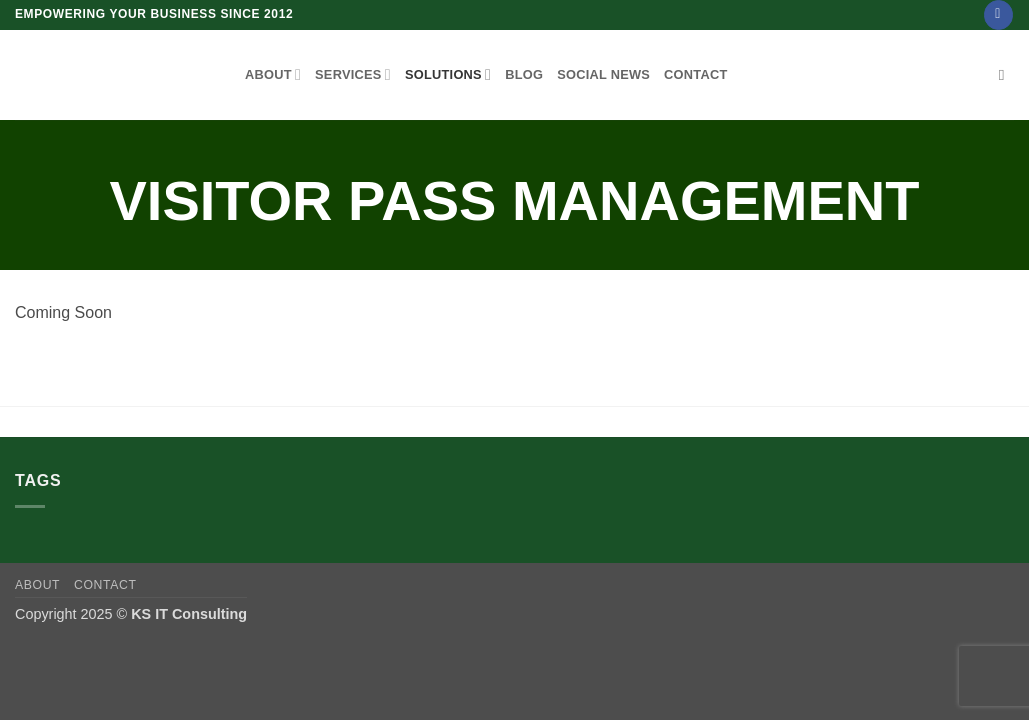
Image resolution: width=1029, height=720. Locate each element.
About (273, 74)
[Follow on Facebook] (998, 15)
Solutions (448, 74)
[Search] (1006, 75)
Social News (603, 74)
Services (353, 74)
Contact (695, 74)
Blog (524, 74)
